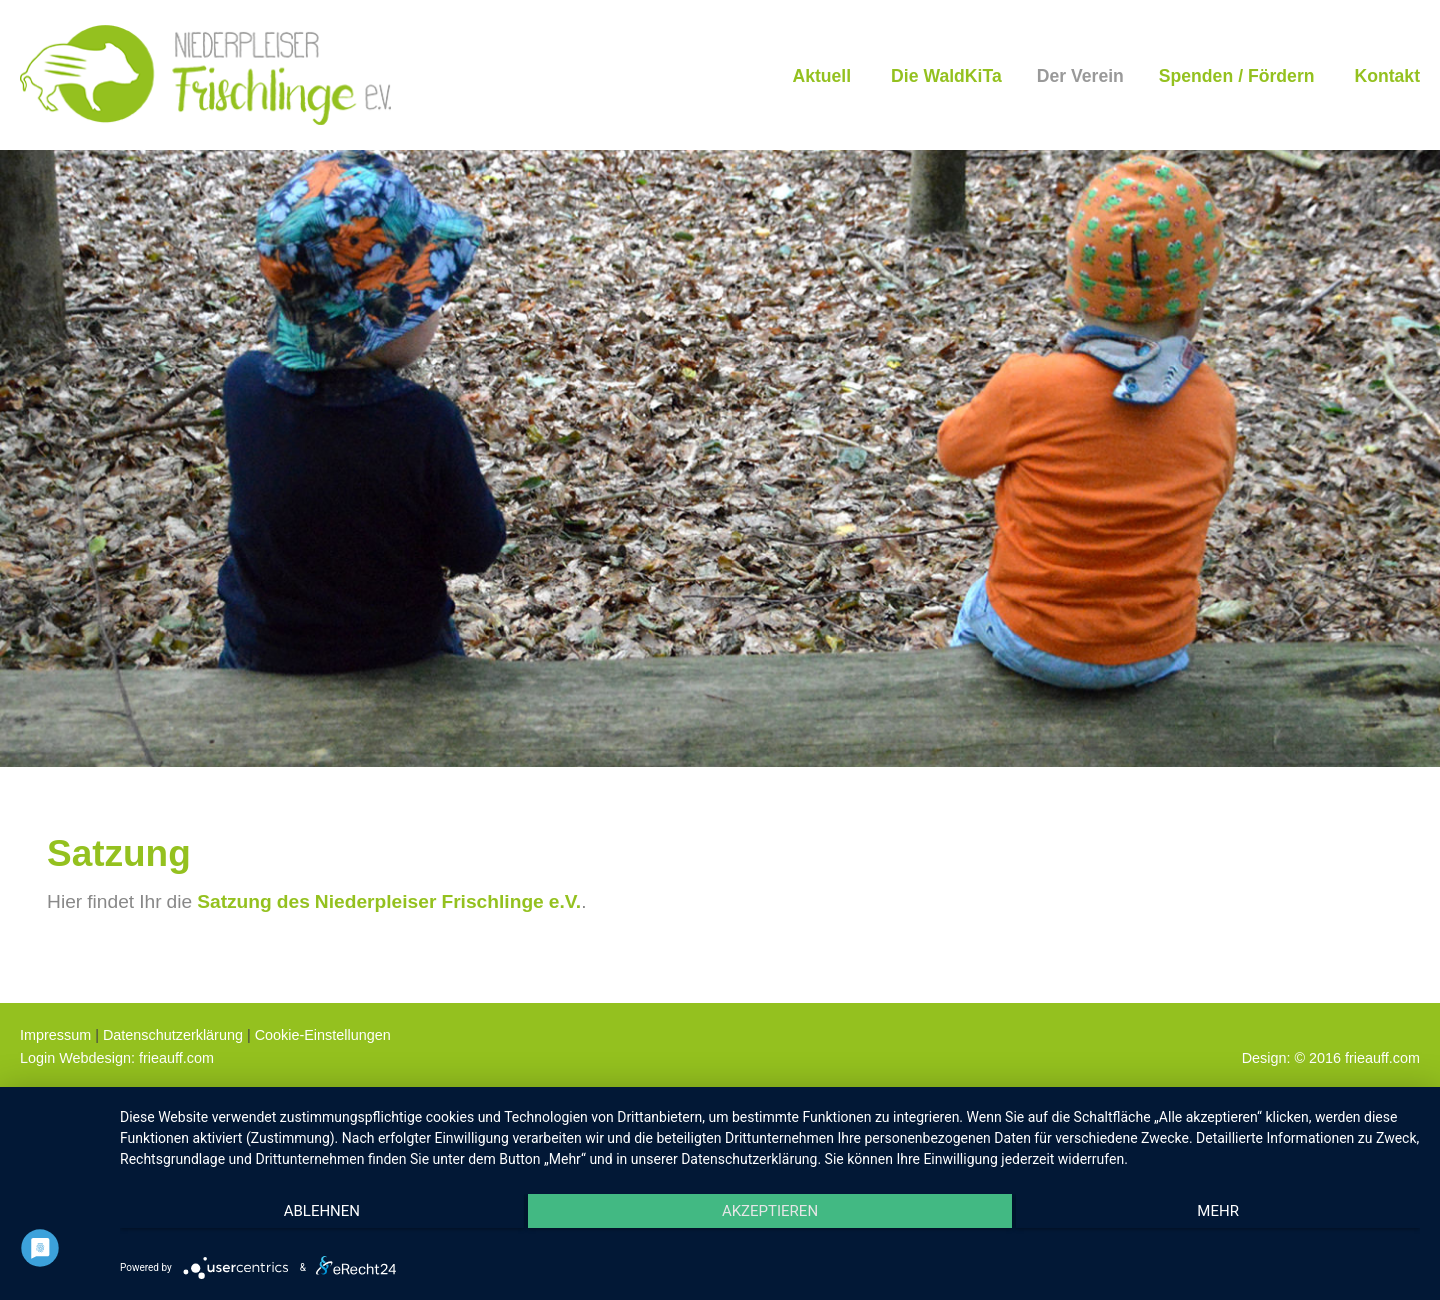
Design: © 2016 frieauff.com (1331, 1057)
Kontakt (1388, 75)
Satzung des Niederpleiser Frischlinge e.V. (389, 900)
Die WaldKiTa (946, 75)
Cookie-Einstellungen (323, 1034)
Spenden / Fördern (1237, 75)
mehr (1226, 1211)
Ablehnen (314, 1211)
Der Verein (1080, 75)
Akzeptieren (770, 1211)
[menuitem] (821, 75)
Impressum (55, 1034)
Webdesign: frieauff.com (136, 1057)
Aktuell (821, 75)
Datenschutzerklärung (173, 1034)
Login (37, 1057)
